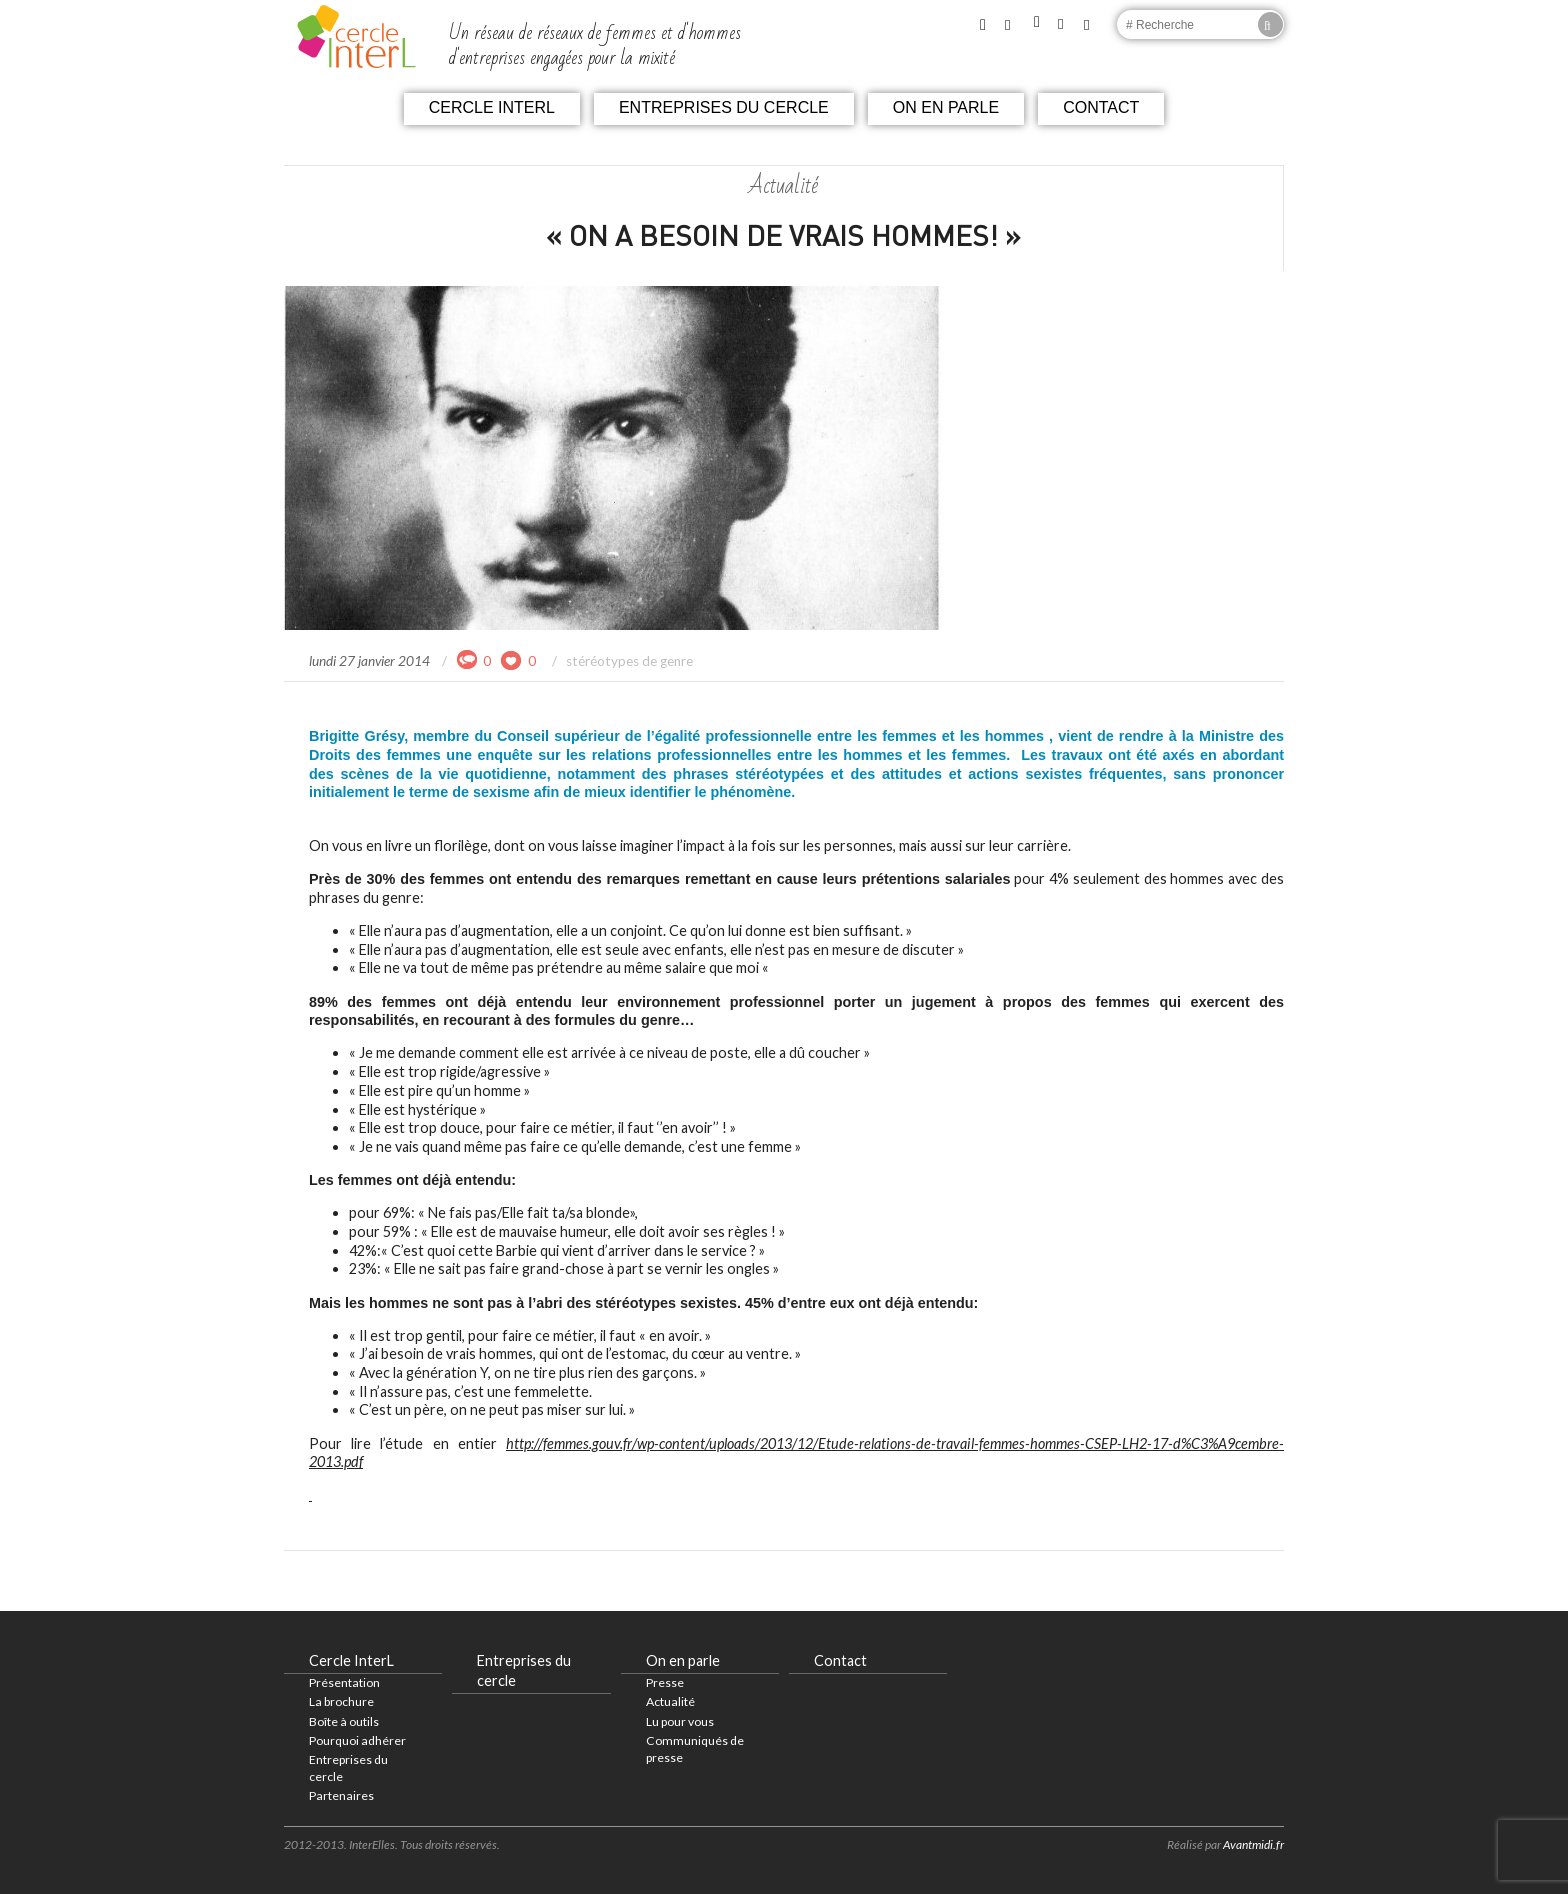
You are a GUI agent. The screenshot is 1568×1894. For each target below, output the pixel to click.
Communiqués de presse (695, 1749)
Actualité (670, 1701)
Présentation (344, 1682)
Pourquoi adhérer (357, 1740)
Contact (1101, 107)
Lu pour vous (680, 1721)
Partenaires (341, 1795)
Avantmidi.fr (1253, 1844)
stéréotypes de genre (629, 661)
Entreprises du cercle (724, 107)
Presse (665, 1682)
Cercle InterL (492, 107)
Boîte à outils (344, 1721)
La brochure (341, 1701)
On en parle (946, 107)
